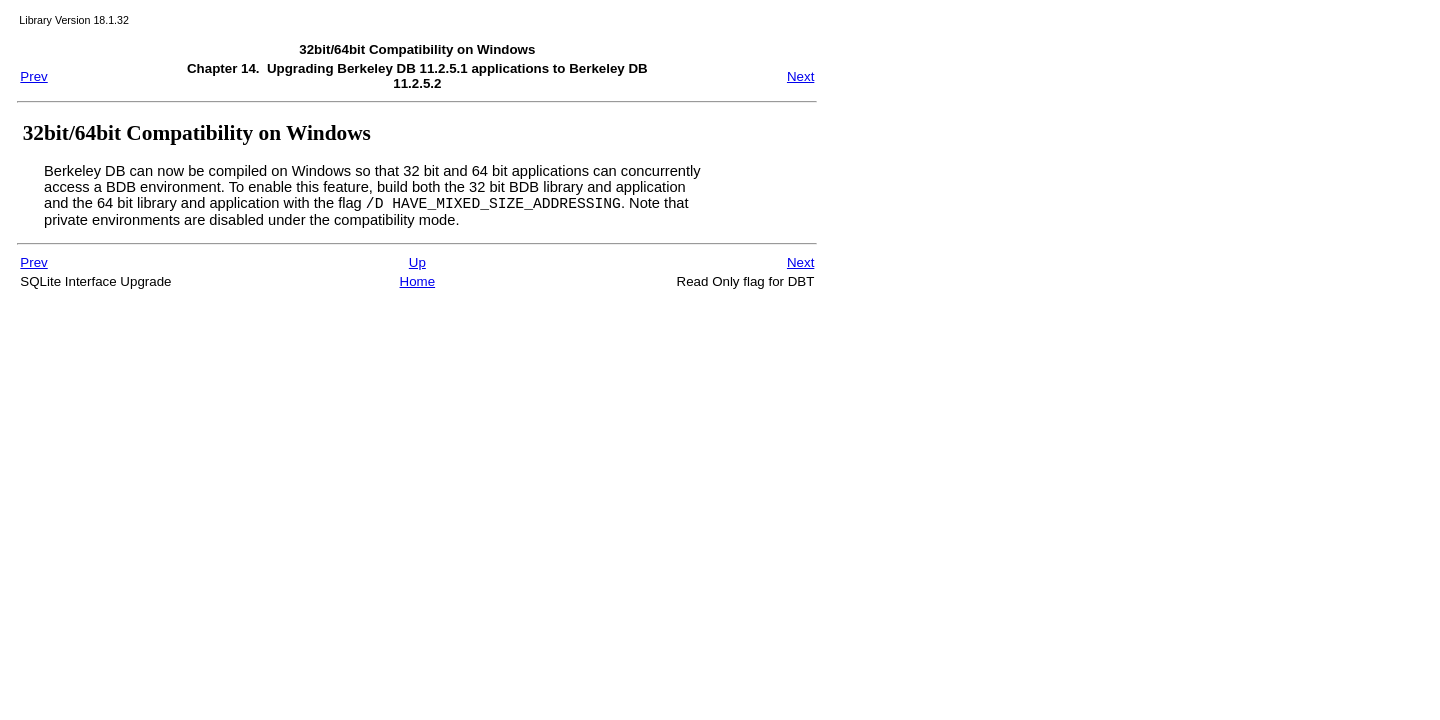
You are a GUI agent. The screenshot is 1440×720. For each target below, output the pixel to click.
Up (417, 265)
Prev (33, 76)
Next (800, 76)
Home (418, 284)
